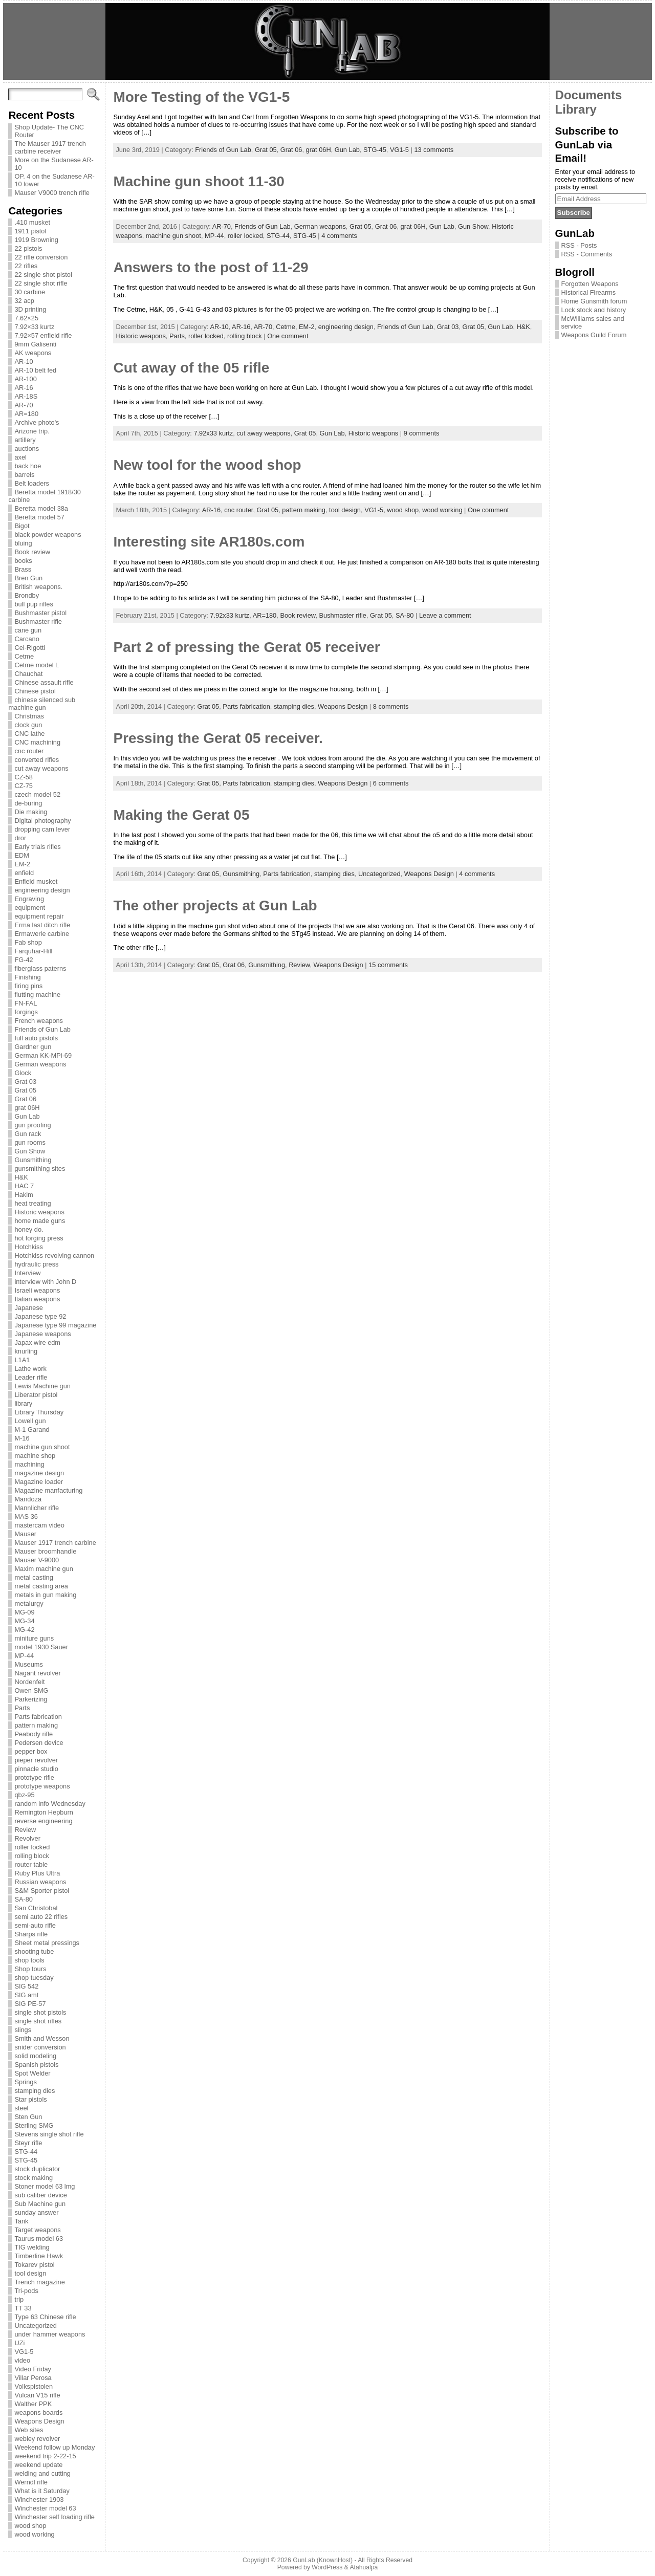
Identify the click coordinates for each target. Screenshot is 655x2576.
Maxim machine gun (43, 1569)
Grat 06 (25, 1099)
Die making (30, 812)
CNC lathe (29, 733)
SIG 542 (26, 1986)
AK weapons (32, 353)
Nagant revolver (37, 1673)
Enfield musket (35, 881)
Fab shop (27, 942)
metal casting (33, 1577)
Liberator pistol (35, 1395)
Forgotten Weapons (590, 284)
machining (29, 1464)
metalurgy (28, 1603)
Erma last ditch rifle (42, 925)
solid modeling (35, 2056)
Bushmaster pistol (40, 613)
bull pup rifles (33, 604)
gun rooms (29, 1142)
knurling (25, 1351)
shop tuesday (33, 1977)
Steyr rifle (28, 2143)
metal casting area (41, 1586)
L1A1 (22, 1360)
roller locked (32, 1847)
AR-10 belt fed (35, 370)
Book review (32, 552)
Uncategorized (35, 2325)
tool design (30, 2273)
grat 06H (26, 1107)
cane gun (27, 630)
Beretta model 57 (39, 517)
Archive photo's (36, 422)
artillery (24, 440)
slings (22, 2030)
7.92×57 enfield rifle (43, 335)
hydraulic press (36, 1264)
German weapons (40, 1064)
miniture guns (34, 1638)
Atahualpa (364, 2567)
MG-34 (24, 1621)
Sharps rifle (31, 1934)
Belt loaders (31, 483)
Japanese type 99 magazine (55, 1325)
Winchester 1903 (38, 2499)
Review (25, 1829)
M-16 (21, 1438)
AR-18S (25, 396)
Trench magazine (39, 2282)
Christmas (29, 716)
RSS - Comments (587, 254)
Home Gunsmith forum (594, 301)
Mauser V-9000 (36, 1560)
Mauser (25, 1534)
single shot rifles (37, 2021)
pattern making (36, 1725)
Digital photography (42, 820)
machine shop (34, 1455)
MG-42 (24, 1629)
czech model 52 (37, 794)
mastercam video (39, 1525)
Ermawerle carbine (41, 933)
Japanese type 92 (40, 1316)
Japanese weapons (42, 1334)
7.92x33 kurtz (213, 433)
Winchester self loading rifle (54, 2517)
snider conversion (40, 2047)
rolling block (31, 1856)
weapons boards (38, 2412)
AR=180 (26, 414)
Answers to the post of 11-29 (210, 267)
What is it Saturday (41, 2491)
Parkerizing (30, 1699)
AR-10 (23, 361)
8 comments (391, 706)
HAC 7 (24, 1186)
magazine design (39, 1473)
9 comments (422, 433)
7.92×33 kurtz (34, 327)
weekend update (38, 2465)
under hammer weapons (49, 2334)
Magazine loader (38, 1482)
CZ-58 (23, 777)
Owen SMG (31, 1690)
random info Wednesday (49, 1803)
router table (31, 1864)
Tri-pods (26, 2291)
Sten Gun (28, 2117)
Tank (21, 2221)
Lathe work (30, 1368)
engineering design (42, 890)
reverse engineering (43, 1821)
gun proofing (32, 1125)
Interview (27, 1273)
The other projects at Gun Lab (215, 905)
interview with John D (45, 1281)
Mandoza (27, 1499)
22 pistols (28, 248)
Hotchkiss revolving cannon (54, 1255)
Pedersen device (38, 1743)
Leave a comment (445, 615)
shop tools (29, 1960)
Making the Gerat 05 (181, 815)
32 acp (24, 300)
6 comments (391, 783)
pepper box (30, 1751)
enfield (24, 873)
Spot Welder (32, 2073)
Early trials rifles (37, 846)
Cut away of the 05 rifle (191, 368)
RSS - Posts (579, 245)
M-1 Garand (31, 1429)
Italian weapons (37, 1299)
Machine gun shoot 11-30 (199, 181)
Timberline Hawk (38, 2256)
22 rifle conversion (41, 257)
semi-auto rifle (34, 1925)
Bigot (21, 526)
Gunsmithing (32, 1160)
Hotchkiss (28, 1247)
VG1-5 (23, 2351)
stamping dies (34, 2090)
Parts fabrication (37, 1716)
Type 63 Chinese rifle (45, 2317)
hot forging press (38, 1238)
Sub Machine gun (40, 2204)
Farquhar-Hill (33, 951)
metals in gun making (45, 1595)
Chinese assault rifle (43, 682)
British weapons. (38, 587)
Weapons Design (39, 2421)
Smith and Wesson (41, 2038)
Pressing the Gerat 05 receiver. (217, 738)
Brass (22, 569)
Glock (22, 1073)
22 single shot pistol (43, 274)
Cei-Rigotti (29, 647)
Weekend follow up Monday (54, 2447)
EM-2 (22, 864)
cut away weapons (41, 768)
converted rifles (36, 759)
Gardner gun (32, 1047)
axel (20, 457)
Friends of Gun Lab (42, 1029)
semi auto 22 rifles (41, 1916)
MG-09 (24, 1612)
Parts (22, 1708)
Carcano (26, 639)
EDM (21, 855)
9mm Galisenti (35, 344)
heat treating (32, 1203)
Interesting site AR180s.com (208, 542)
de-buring (28, 803)
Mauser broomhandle (45, 1551)
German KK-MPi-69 (43, 1055)
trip (19, 2299)
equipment (29, 907)
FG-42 (23, 960)
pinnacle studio (36, 1769)
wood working (34, 2534)
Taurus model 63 (38, 2238)
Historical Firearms (588, 292)
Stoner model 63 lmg (44, 2186)
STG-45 (25, 2160)
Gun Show (29, 1151)
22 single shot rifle (40, 283)
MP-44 (24, 1656)
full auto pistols (36, 1038)
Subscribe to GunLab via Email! (587, 144)
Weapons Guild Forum (594, 335)
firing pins (28, 986)
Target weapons (37, 2230)
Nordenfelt (29, 1682)
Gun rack (27, 1134)
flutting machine (37, 994)
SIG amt (26, 1995)
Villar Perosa (32, 2378)
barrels (24, 474)
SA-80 (23, 1899)
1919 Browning (36, 240)
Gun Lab (26, 1116)
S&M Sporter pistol (41, 1890)
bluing (23, 543)
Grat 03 (25, 1081)
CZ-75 (23, 786)
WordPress (327, 2567)
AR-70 (23, 405)
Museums (28, 1664)
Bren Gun (28, 578)
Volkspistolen (33, 2386)
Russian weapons (40, 1882)
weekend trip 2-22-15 (45, 2456)
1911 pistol (30, 231)
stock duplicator (37, 2169)
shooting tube (34, 1951)
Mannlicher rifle (36, 1508)
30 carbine (29, 292)
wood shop (30, 2525)
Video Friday (32, 2369)
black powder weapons (47, 534)
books (23, 560)
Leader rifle (30, 1377)
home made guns (39, 1221)
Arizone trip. (31, 431)
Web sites (28, 2430)
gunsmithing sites (39, 1168)
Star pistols (30, 2099)
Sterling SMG (33, 2125)
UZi (19, 2343)
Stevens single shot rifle (48, 2134)
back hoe (27, 466)
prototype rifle (34, 1777)
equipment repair (38, 916)
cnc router (28, 751)
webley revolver (37, 2438)
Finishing (27, 977)
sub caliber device (40, 2195)
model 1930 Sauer (41, 1647)
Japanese (28, 1308)
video (22, 2360)
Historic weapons (39, 1212)
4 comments (339, 235)
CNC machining (37, 742)
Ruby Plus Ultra (37, 1873)
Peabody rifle (33, 1734)
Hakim (23, 1194)
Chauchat (28, 674)
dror (20, 838)
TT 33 (22, 2308)
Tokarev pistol (34, 2264)
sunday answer (36, 2212)
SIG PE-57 (30, 2003)
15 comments (388, 965)
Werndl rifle (30, 2482)
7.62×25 (26, 318)
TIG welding (31, 2247)
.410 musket (32, 222)
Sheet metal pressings (46, 1943)
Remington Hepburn (43, 1812)
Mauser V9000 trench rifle (52, 193)
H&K (21, 1177)
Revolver (27, 1838)
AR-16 (23, 387)
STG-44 (25, 2151)
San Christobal (35, 1908)
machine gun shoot (42, 1447)
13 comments (433, 150)
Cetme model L (36, 665)
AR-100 (25, 379)
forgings (26, 1012)
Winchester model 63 (45, 2508)
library (23, 1403)
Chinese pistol (34, 691)
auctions (26, 448)
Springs (25, 2082)
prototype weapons (42, 1786)
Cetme (24, 656)
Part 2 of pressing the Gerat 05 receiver (246, 647)
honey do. (28, 1229)
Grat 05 (25, 1090)
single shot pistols (40, 2012)
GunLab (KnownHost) (323, 2560)
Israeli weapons (37, 1290)
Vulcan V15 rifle (37, 2395)
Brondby (26, 595)
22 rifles (25, 266)
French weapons (38, 1020)
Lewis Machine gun (42, 1386)
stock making (33, 2177)
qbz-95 (24, 1795)
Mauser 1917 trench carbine (55, 1542)
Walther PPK (33, 2404)
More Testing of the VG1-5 (201, 97)
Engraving (29, 899)
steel (21, 2108)
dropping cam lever (42, 829)
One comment (287, 336)
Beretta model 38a (41, 508)
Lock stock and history (593, 310)
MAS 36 (26, 1516)
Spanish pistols (36, 2064)
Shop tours (30, 1969)
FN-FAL (25, 1003)
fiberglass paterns (40, 968)
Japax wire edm (37, 1342)
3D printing (30, 309)
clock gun (28, 725)
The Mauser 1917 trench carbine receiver (49, 147)
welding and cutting (42, 2473)
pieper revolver (36, 1760)
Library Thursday (38, 1412)
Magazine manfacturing (48, 1490)
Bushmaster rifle (37, 621)
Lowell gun (30, 1421)
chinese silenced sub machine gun (41, 703)
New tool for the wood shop (207, 465)
